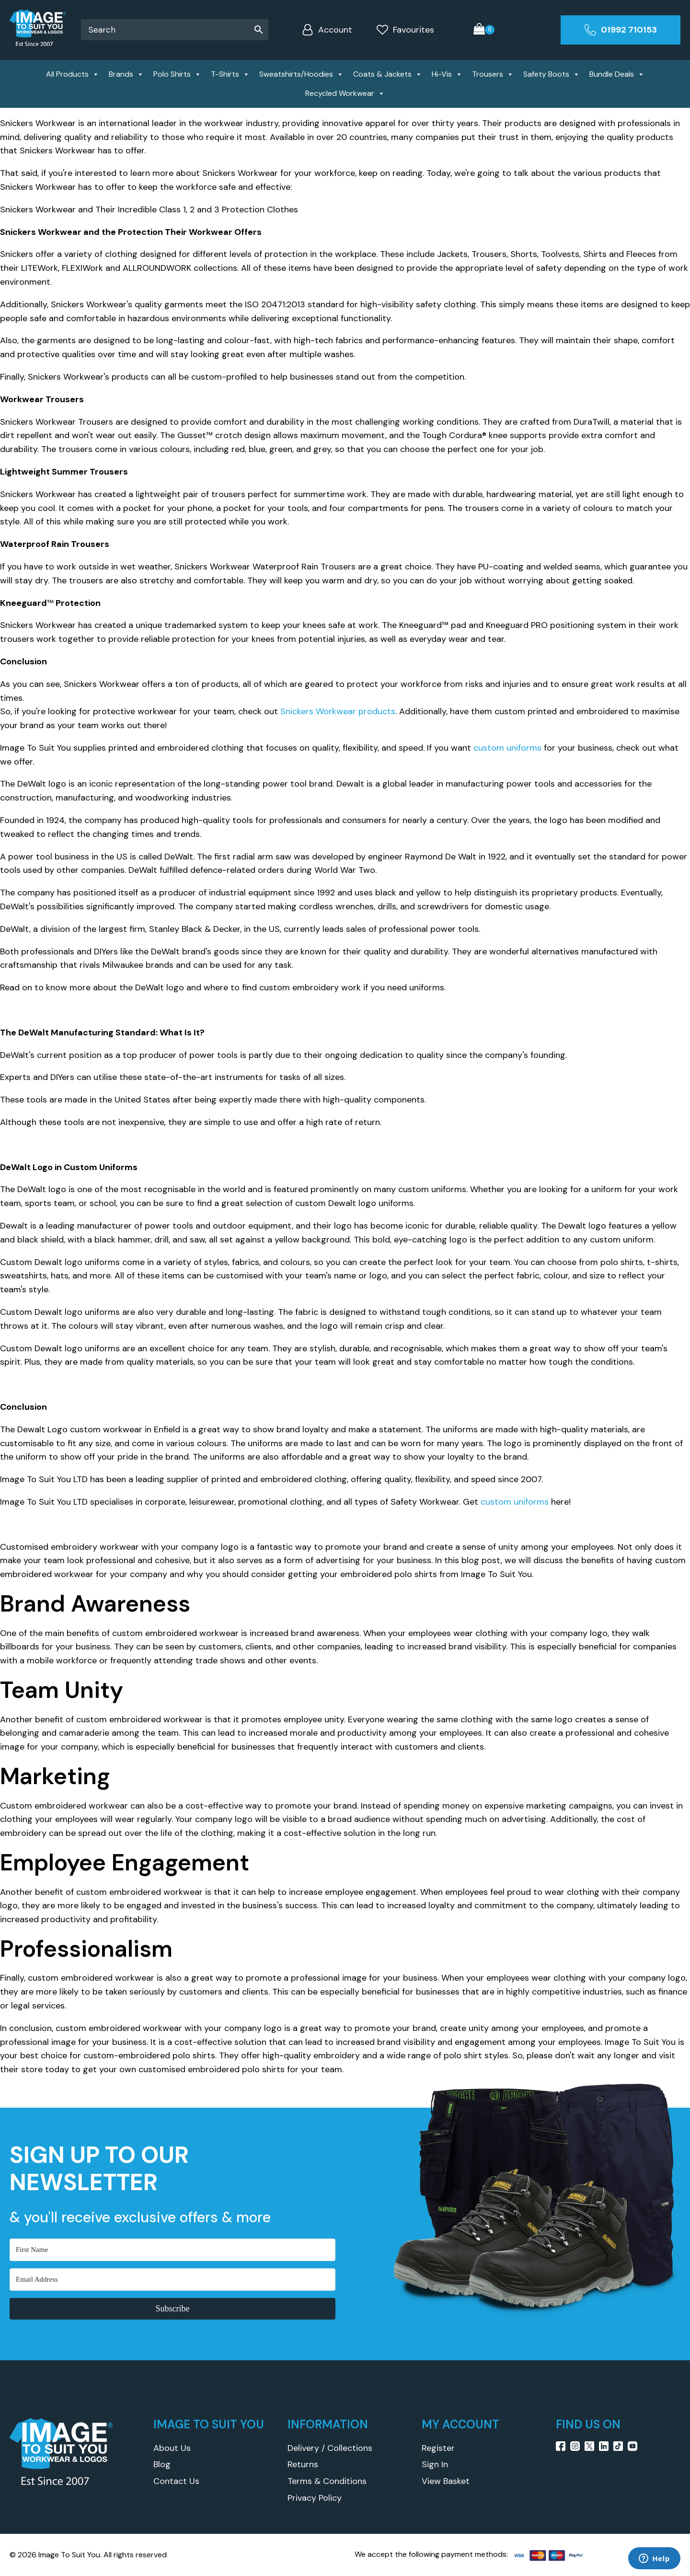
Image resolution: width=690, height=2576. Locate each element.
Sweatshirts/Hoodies (301, 74)
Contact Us (176, 2481)
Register (438, 2448)
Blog (162, 2464)
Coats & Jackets (387, 74)
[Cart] (484, 30)
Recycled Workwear (345, 93)
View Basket (446, 2481)
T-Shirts (230, 74)
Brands (126, 74)
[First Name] (172, 2250)
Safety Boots (551, 74)
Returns (303, 2464)
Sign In (435, 2464)
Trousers (493, 74)
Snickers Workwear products (337, 711)
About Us (172, 2448)
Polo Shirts (177, 74)
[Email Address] (172, 2279)
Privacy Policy (315, 2498)
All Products (72, 74)
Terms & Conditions (327, 2481)
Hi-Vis (447, 74)
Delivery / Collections (330, 2448)
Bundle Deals (616, 74)
